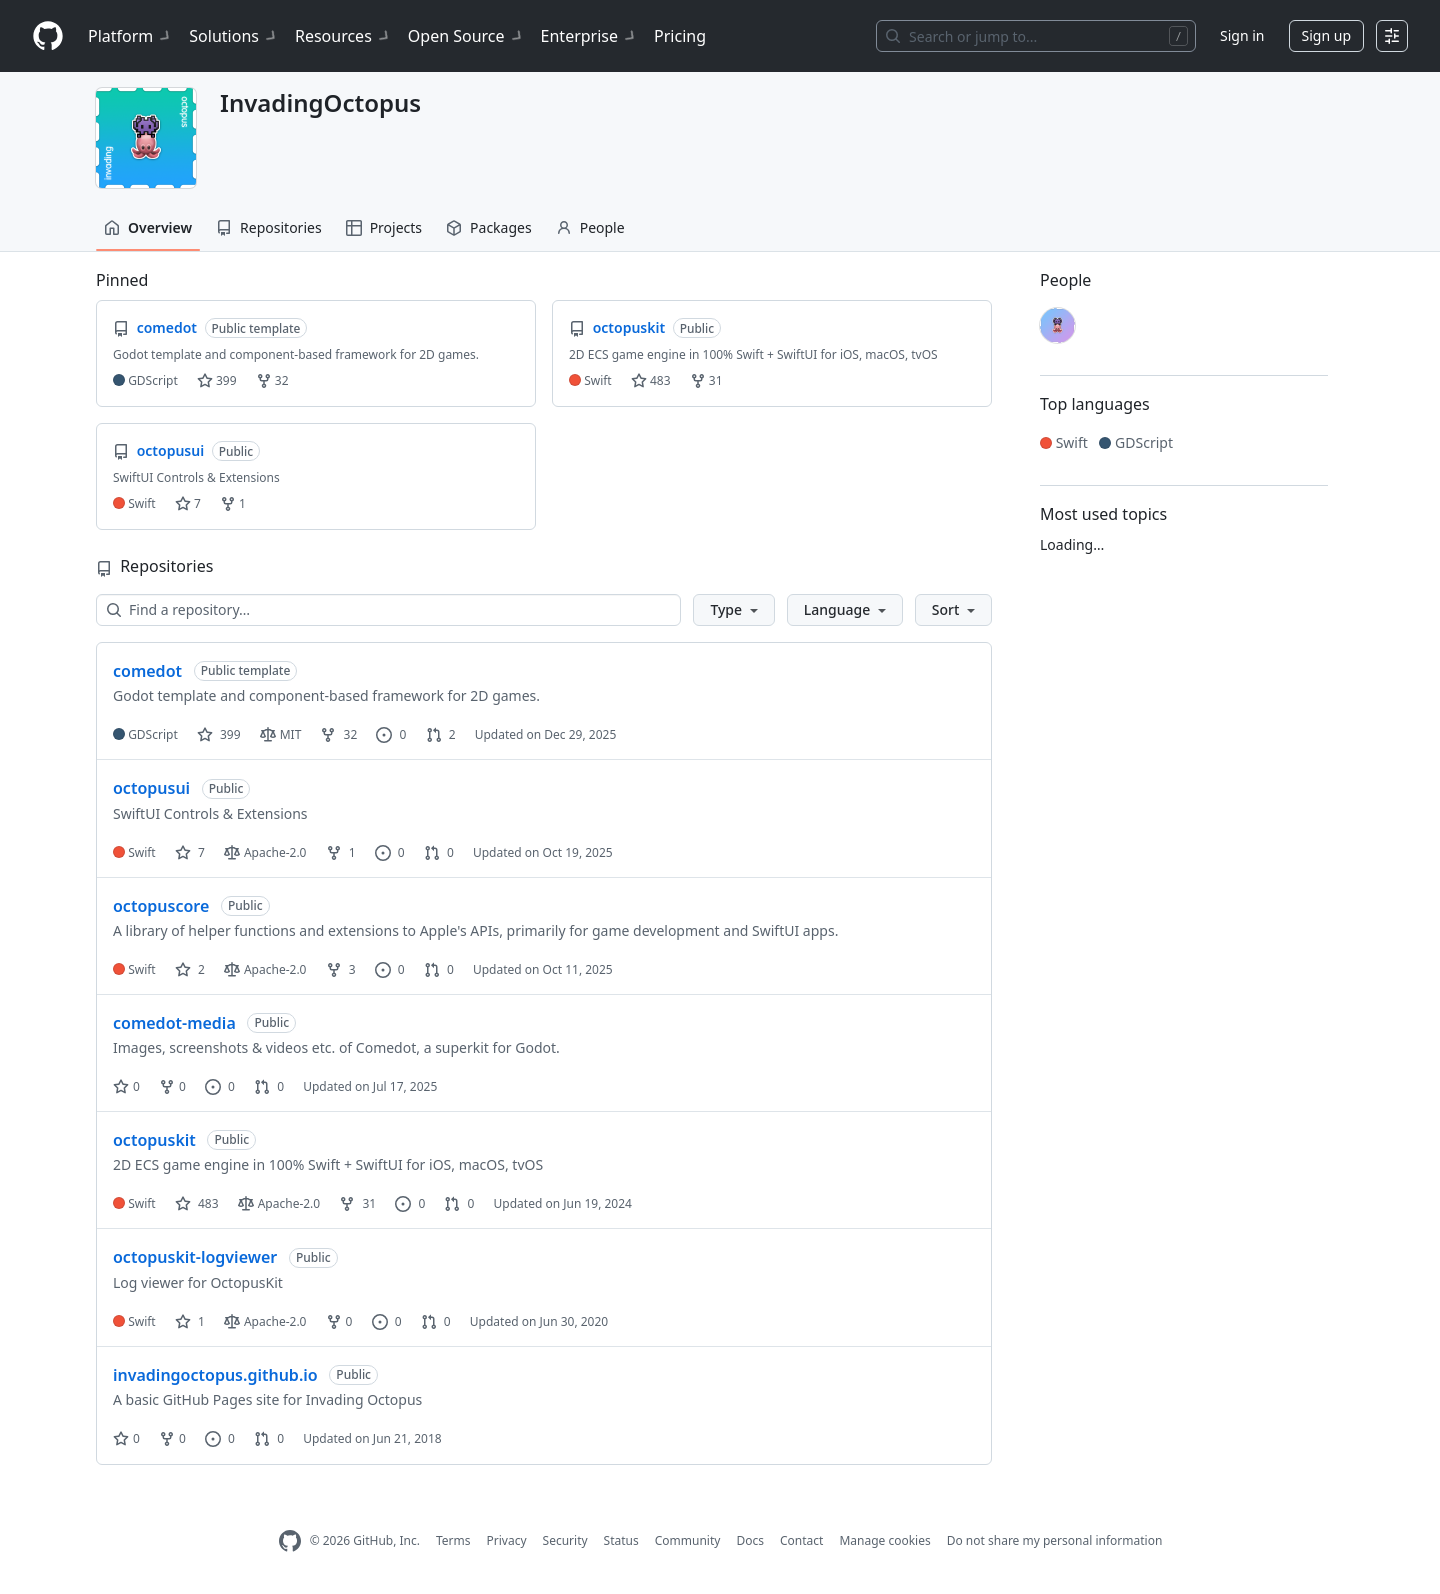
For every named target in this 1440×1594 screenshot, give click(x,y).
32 (272, 380)
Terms (453, 1540)
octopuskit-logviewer (195, 1257)
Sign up (1326, 35)
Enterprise (589, 36)
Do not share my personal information (1055, 1540)
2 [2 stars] (190, 969)
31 (706, 380)
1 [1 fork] (341, 852)
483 (651, 380)
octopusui (151, 788)
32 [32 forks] (338, 734)
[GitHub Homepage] (290, 1541)
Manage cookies (884, 1540)
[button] (733, 610)
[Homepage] (48, 36)
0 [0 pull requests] (439, 852)
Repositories (269, 227)
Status (621, 1540)
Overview (148, 227)
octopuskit (154, 1140)
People (590, 227)
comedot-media (174, 1023)
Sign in (1242, 35)
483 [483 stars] (197, 1203)
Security (565, 1540)
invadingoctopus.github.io (215, 1375)
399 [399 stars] (219, 734)
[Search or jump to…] (1036, 36)
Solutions (234, 36)
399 (217, 380)
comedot (147, 671)
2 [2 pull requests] (441, 734)
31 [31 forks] (357, 1203)
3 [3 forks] (341, 969)
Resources (343, 36)
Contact (801, 1540)
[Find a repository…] (388, 610)
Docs (750, 1540)
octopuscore (161, 906)
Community (688, 1540)
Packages (489, 227)
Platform (130, 36)
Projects (384, 227)
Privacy (507, 1540)
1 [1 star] (190, 1321)
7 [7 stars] (190, 852)
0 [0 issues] (391, 734)
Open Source (466, 36)
